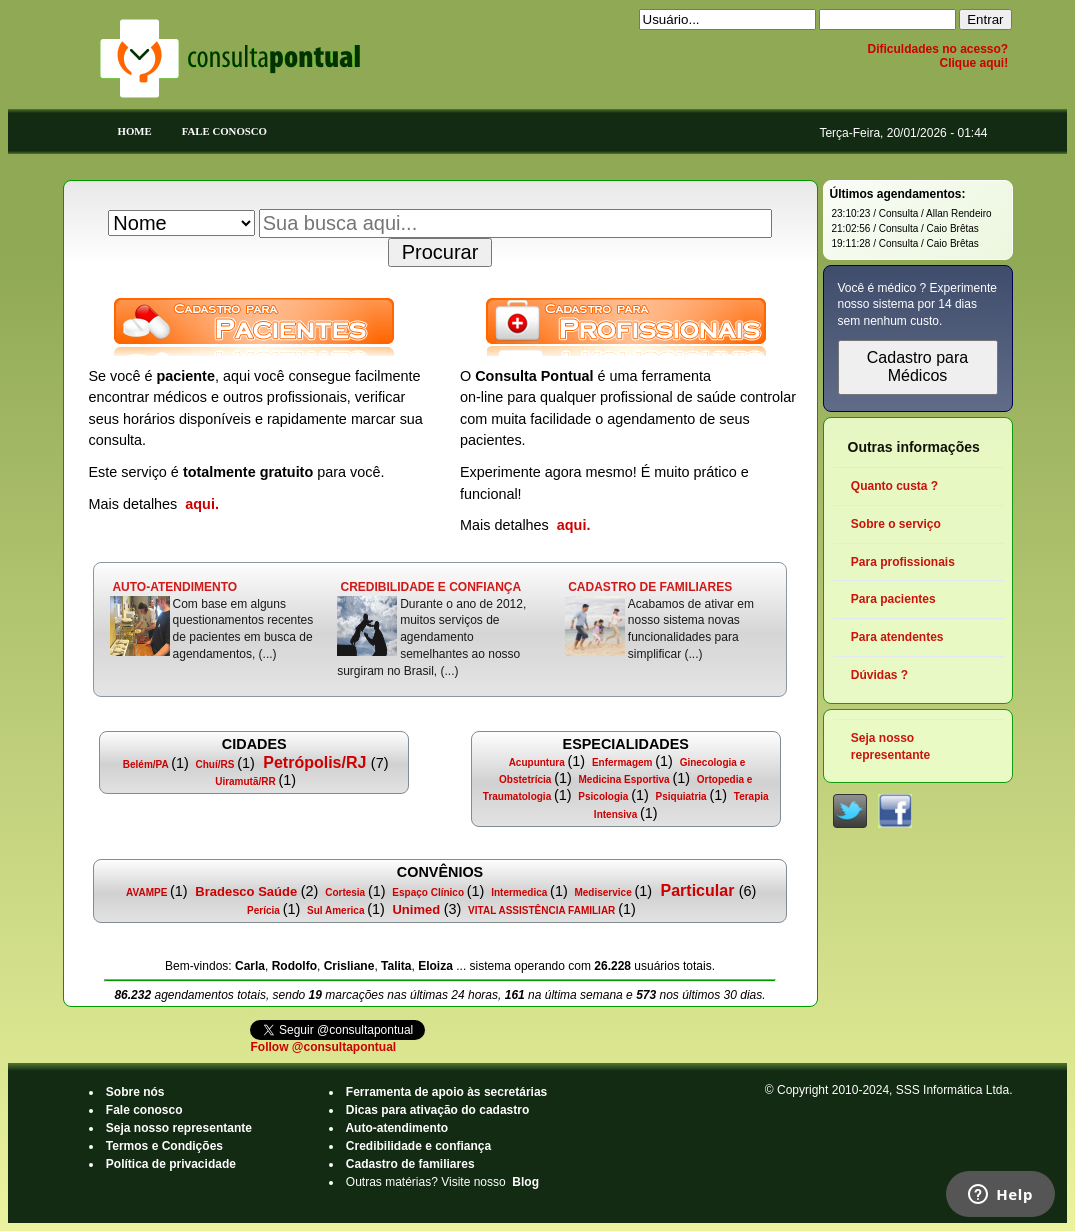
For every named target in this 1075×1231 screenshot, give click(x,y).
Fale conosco (144, 1110)
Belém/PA (145, 764)
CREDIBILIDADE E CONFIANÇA (430, 587)
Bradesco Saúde (246, 891)
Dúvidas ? (880, 675)
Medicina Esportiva (624, 779)
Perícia (263, 910)
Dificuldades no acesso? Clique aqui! (937, 56)
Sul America (335, 910)
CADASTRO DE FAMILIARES (650, 587)
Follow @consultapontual (323, 1047)
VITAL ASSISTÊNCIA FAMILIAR (541, 910)
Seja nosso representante (179, 1128)
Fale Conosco (224, 131)
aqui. (202, 504)
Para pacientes (893, 599)
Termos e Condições (165, 1146)
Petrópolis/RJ (315, 762)
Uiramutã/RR (245, 781)
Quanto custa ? (895, 486)
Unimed (416, 909)
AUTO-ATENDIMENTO (175, 587)
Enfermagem (622, 762)
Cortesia (345, 892)
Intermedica (519, 892)
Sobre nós (135, 1092)
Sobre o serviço (896, 524)
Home (135, 131)
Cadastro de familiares (410, 1164)
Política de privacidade (171, 1164)
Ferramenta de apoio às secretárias (447, 1092)
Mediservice (603, 892)
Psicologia (604, 796)
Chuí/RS (215, 764)
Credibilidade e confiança (419, 1146)
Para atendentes (897, 637)
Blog (525, 1182)
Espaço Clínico (428, 892)
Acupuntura (536, 762)
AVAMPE (147, 892)
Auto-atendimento (397, 1128)
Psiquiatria (681, 796)
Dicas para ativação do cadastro (438, 1110)
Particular (697, 890)
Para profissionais (903, 562)
